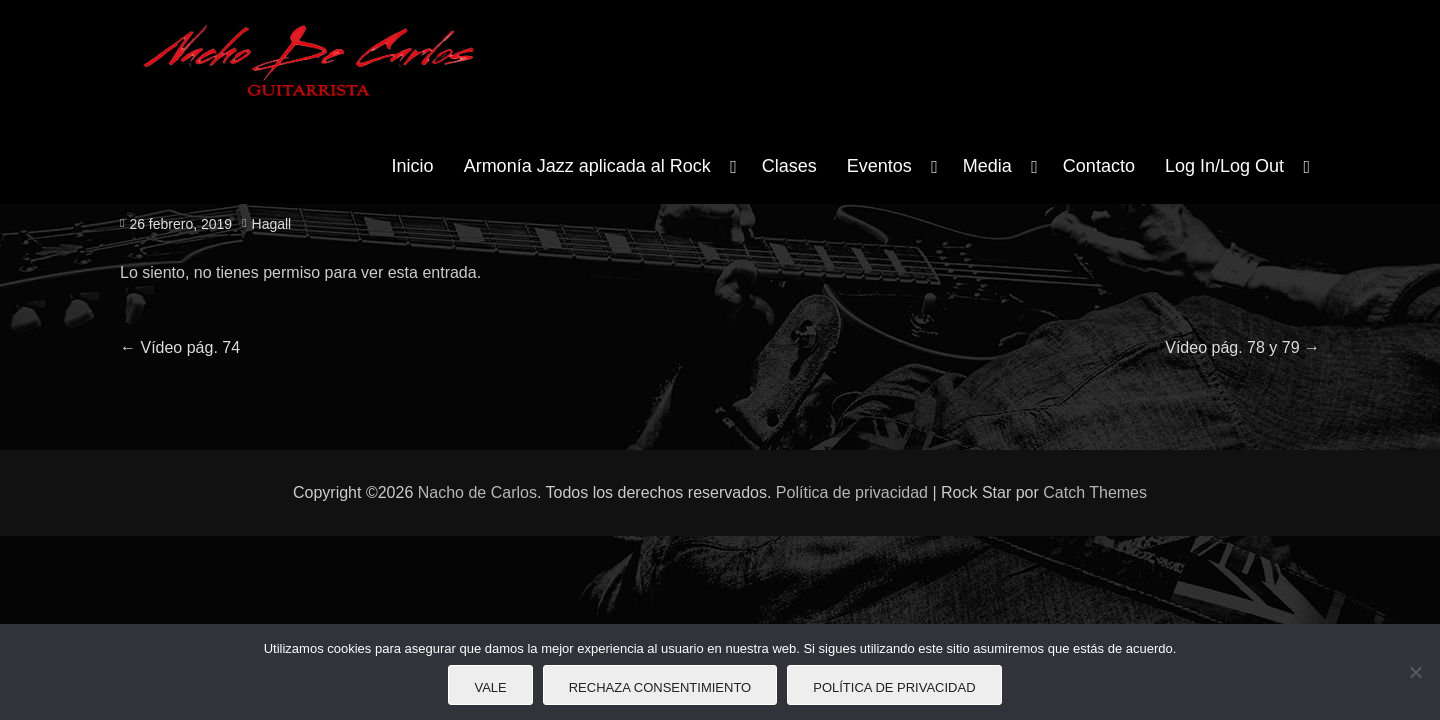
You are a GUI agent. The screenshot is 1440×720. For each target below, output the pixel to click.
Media (987, 166)
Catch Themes (1095, 492)
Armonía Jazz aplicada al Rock (587, 166)
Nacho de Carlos (477, 492)
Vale (490, 687)
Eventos (879, 166)
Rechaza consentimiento (660, 687)
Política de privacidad (852, 492)
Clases (789, 166)
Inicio (413, 166)
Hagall (272, 224)
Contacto (1099, 166)
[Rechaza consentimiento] (1415, 672)
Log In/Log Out (1224, 166)
